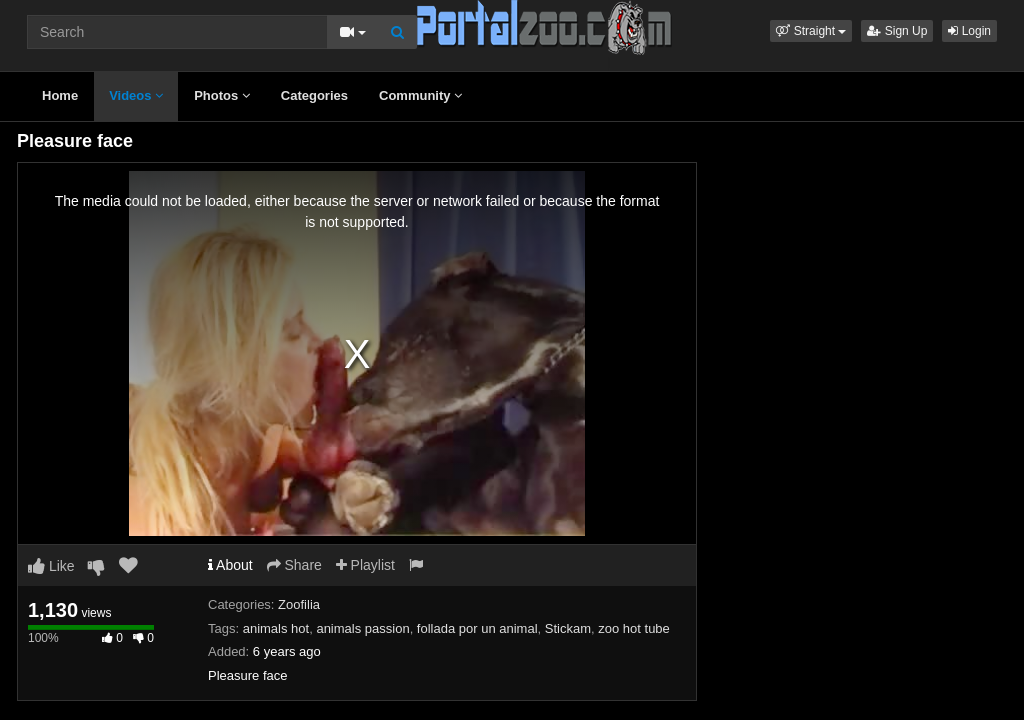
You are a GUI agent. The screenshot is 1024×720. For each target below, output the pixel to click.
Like (51, 566)
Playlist (365, 565)
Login (969, 31)
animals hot (276, 628)
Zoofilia (299, 604)
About (230, 565)
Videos (136, 95)
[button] (811, 31)
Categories (314, 95)
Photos (222, 95)
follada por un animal (477, 628)
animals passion (362, 628)
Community (420, 95)
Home (60, 95)
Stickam (568, 628)
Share (294, 565)
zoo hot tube (634, 628)
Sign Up (897, 31)
